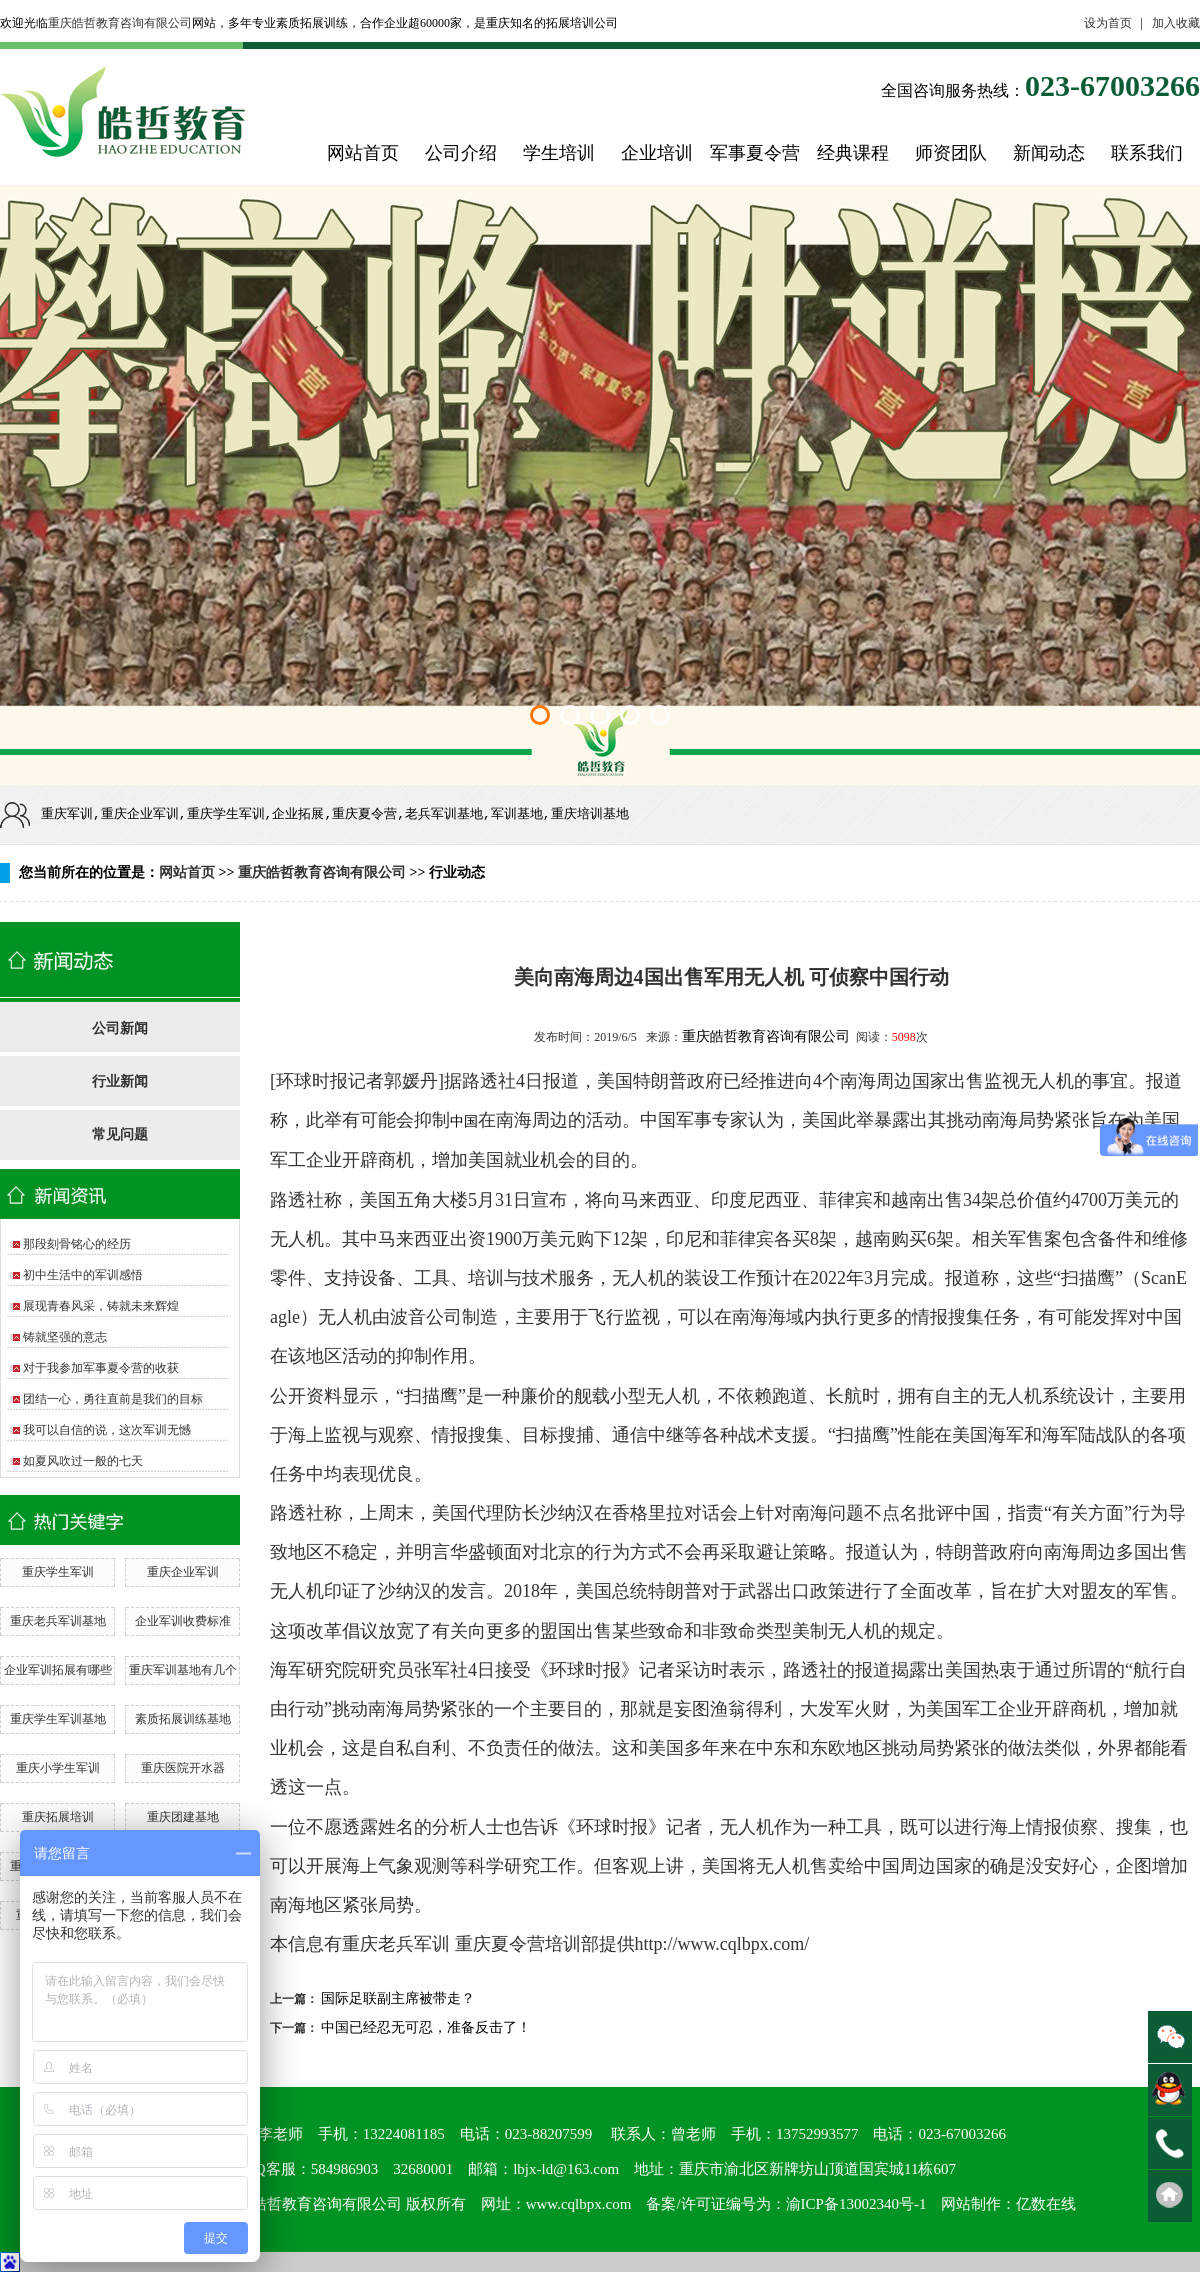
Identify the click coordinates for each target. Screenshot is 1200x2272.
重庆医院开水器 (183, 1768)
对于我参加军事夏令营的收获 (101, 1368)
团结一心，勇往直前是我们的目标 (113, 1399)
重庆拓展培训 (58, 1817)
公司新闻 (120, 1028)
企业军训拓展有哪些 (58, 1670)
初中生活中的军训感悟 (83, 1275)
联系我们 (1147, 153)
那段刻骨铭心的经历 (77, 1244)
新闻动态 (1049, 153)
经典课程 (853, 153)
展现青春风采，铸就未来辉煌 (101, 1306)
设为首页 (1108, 23)
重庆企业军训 (183, 1572)
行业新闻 (120, 1081)
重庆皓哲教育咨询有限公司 (120, 23)
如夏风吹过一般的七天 (83, 1461)
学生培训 (559, 153)
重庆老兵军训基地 (58, 1621)
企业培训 (657, 153)
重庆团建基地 (183, 1817)
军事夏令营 (755, 153)
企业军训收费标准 (183, 1621)
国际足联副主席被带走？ (398, 1998)
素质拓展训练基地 (183, 1719)
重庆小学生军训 (58, 1768)
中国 (464, 1121)
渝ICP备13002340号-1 (856, 2204)
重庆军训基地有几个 (183, 1670)
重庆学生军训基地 (58, 1719)
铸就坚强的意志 (65, 1337)
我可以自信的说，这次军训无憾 (107, 1430)
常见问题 (120, 1134)
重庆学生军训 (58, 1572)
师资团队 (951, 153)
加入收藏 (1176, 23)
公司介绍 (461, 153)
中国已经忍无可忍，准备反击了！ (426, 2027)
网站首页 (363, 153)
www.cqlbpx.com (579, 2204)
